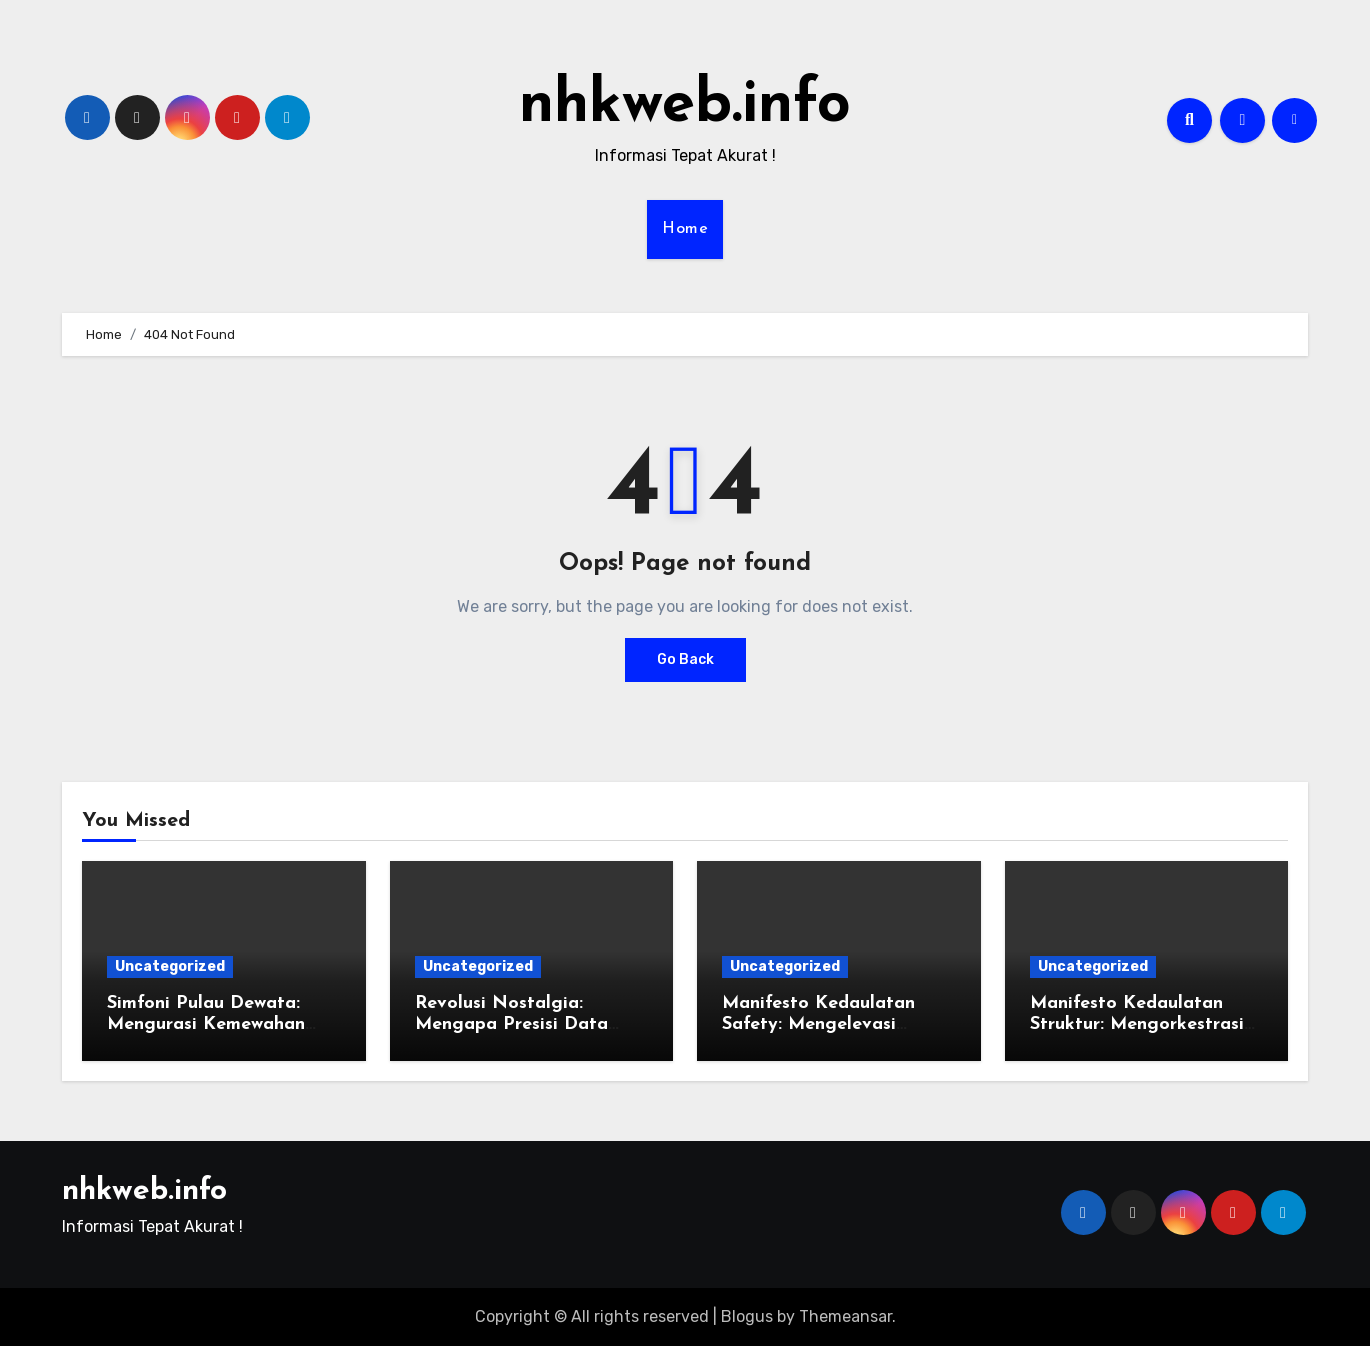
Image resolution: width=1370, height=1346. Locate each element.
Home (685, 229)
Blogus (747, 1316)
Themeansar (845, 1316)
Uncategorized (170, 966)
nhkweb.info (685, 106)
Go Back (685, 659)
